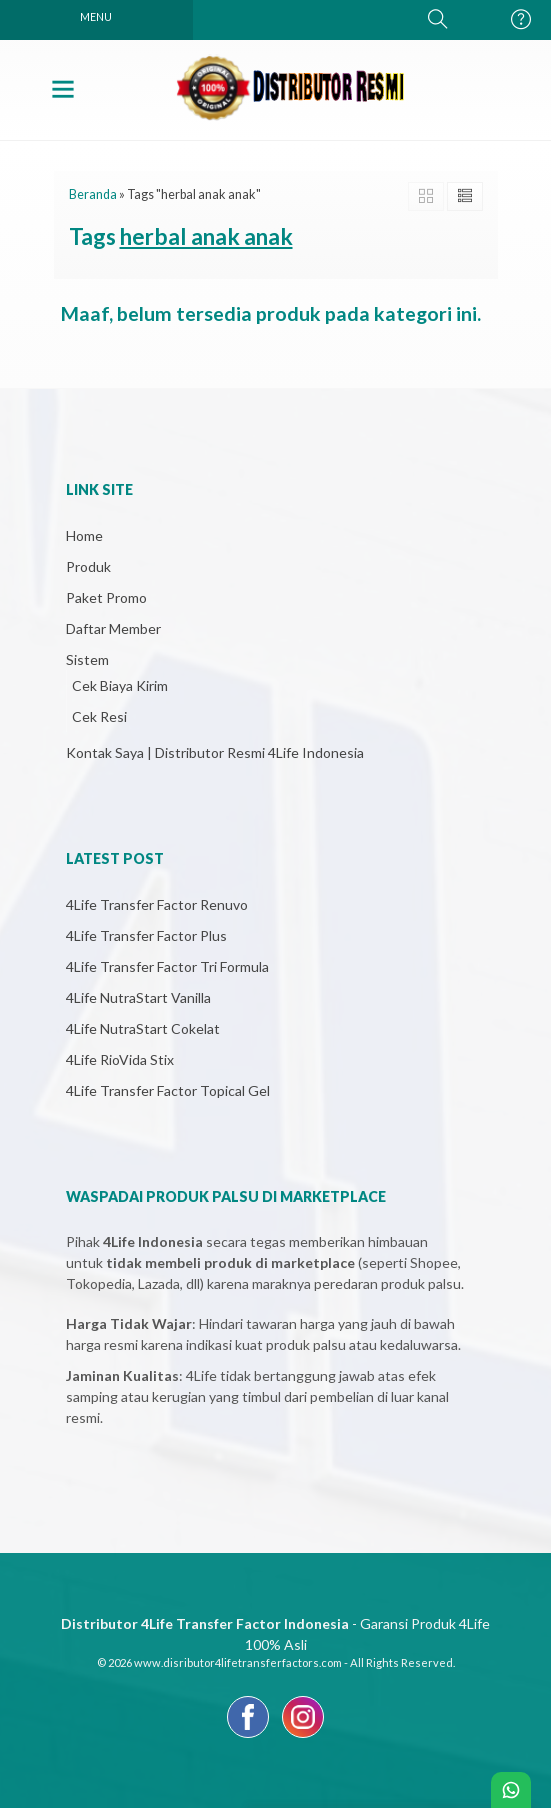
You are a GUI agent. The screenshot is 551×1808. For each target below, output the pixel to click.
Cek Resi (99, 716)
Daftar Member (113, 628)
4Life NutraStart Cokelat (143, 1028)
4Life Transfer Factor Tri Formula (167, 966)
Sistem (87, 659)
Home (84, 535)
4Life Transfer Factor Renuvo (157, 904)
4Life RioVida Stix (120, 1059)
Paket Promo (106, 597)
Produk (88, 566)
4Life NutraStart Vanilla (138, 997)
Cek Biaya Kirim (120, 685)
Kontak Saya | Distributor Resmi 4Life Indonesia (215, 752)
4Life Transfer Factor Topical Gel (168, 1090)
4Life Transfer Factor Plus (146, 935)
